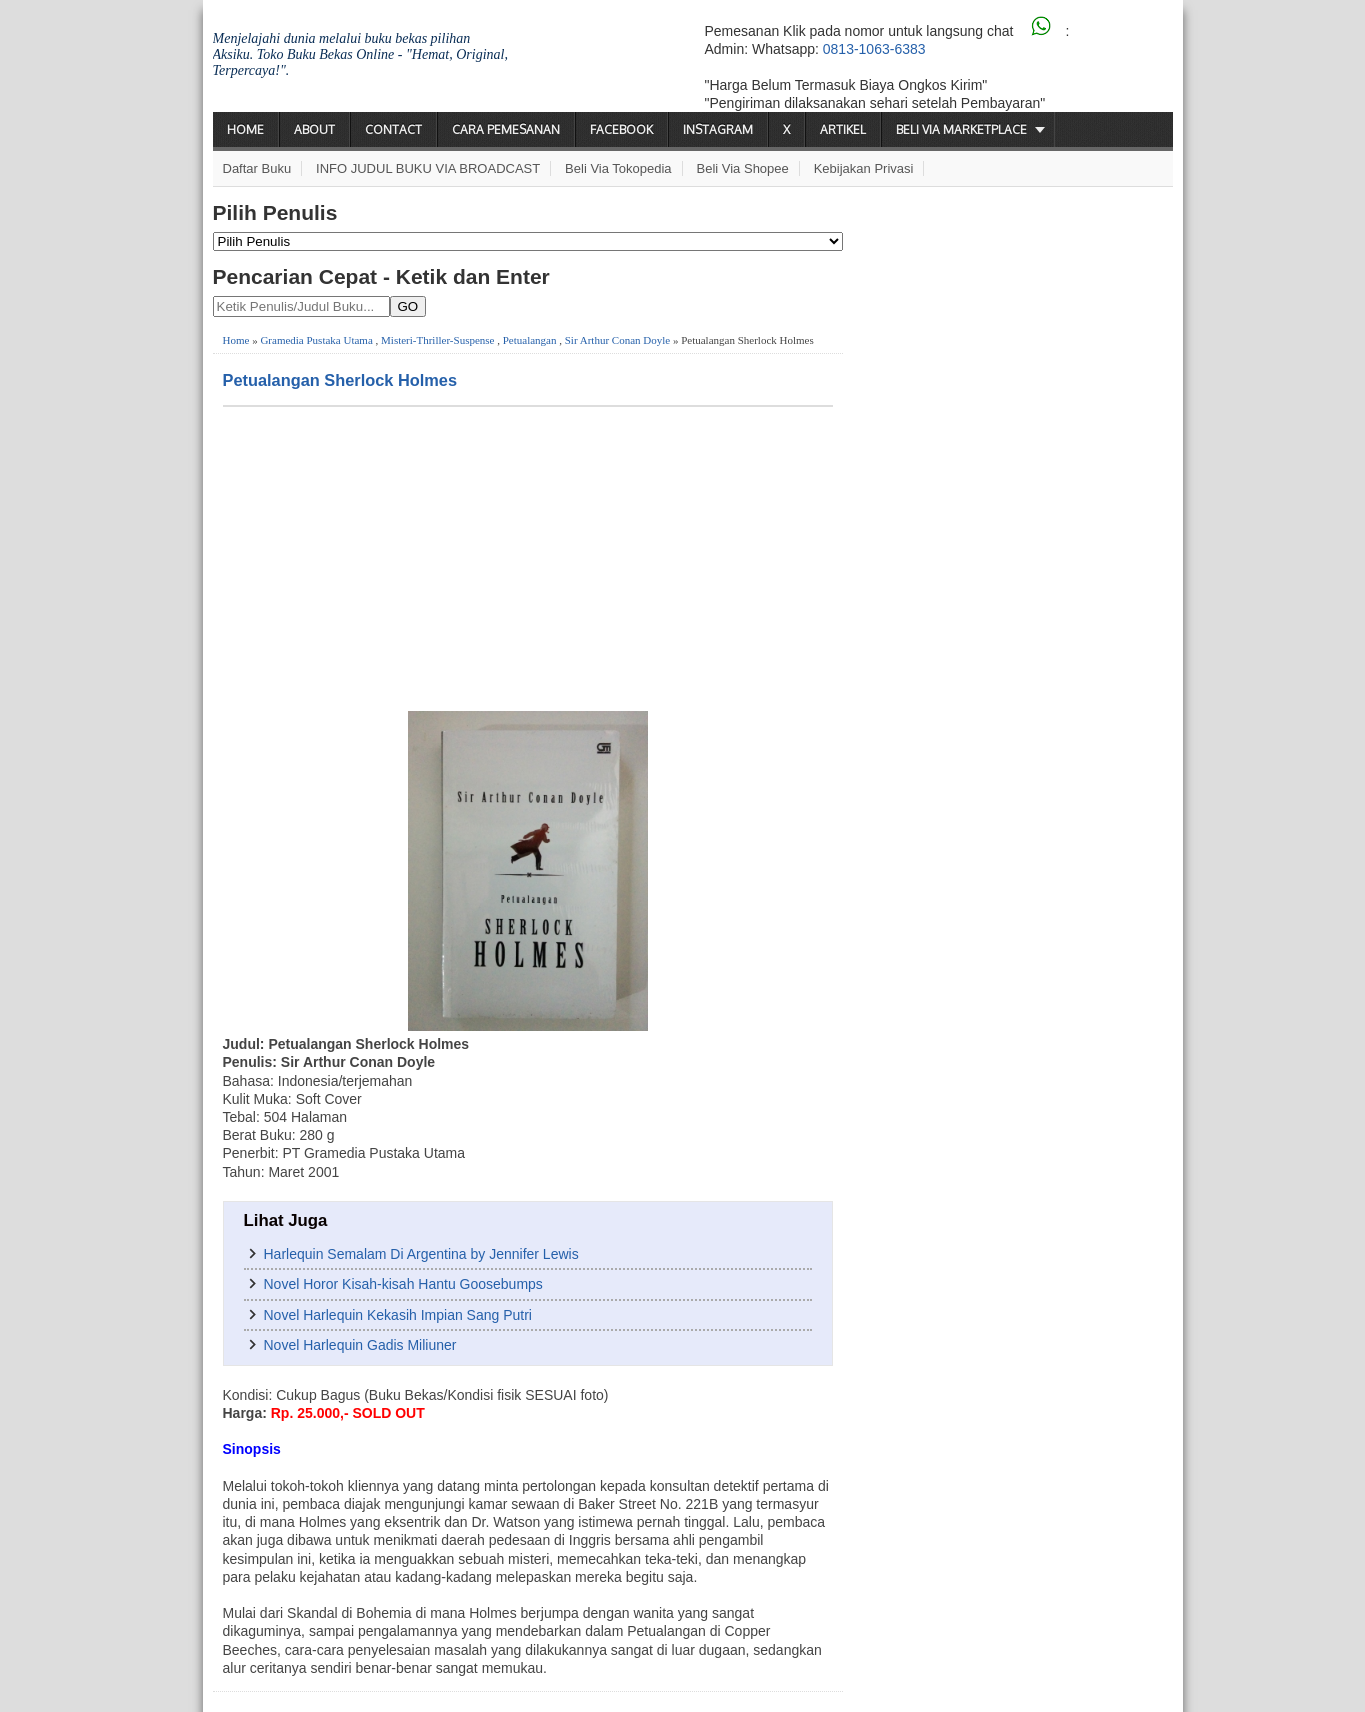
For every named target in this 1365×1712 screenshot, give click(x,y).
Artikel (843, 129)
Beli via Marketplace (961, 129)
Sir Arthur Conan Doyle (617, 340)
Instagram (718, 129)
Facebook (621, 129)
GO (408, 306)
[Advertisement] (528, 557)
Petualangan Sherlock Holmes (340, 380)
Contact (393, 129)
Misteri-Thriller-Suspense (437, 340)
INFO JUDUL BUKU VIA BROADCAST (428, 168)
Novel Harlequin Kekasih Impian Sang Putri (398, 1315)
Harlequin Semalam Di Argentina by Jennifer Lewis (421, 1254)
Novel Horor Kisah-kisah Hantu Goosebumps (403, 1284)
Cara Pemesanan (506, 129)
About (314, 129)
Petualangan (530, 340)
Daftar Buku (257, 168)
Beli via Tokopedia (618, 168)
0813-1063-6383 (874, 49)
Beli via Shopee (743, 168)
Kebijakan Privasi (864, 168)
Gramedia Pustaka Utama (316, 340)
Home (245, 129)
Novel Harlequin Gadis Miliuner (360, 1345)
